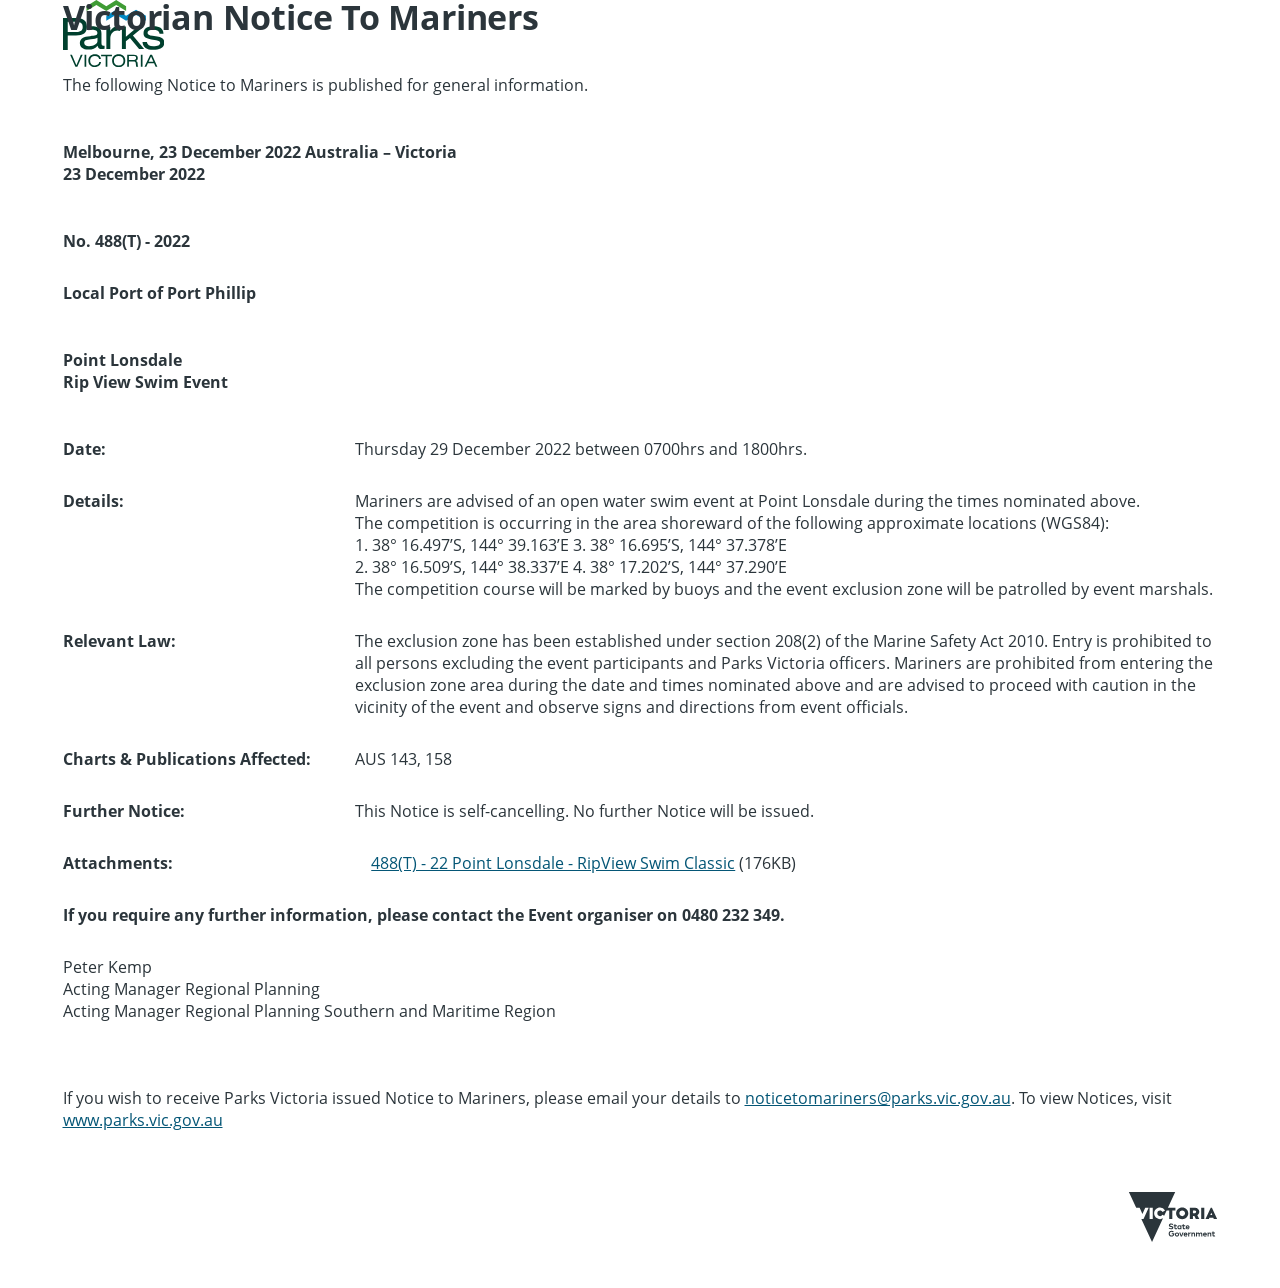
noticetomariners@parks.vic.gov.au (878, 1098)
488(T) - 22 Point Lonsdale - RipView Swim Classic (553, 863)
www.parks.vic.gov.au (143, 1120)
